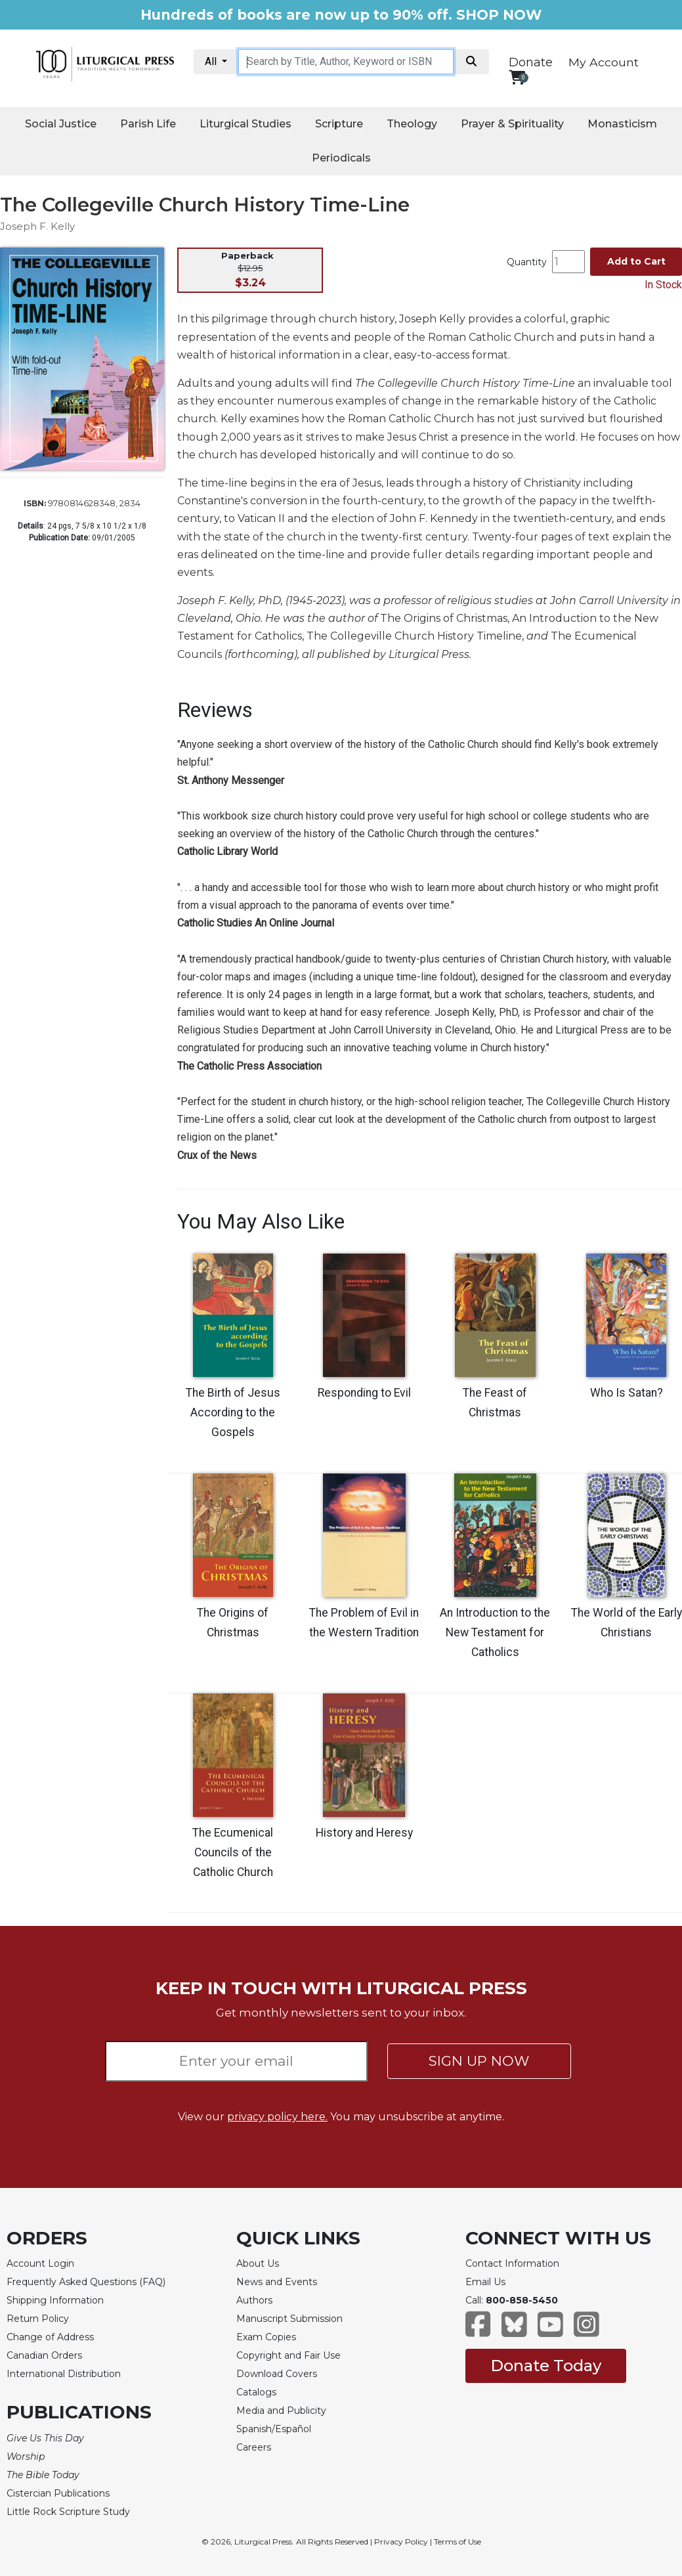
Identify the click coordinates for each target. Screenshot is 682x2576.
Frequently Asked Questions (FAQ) (86, 2282)
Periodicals (341, 158)
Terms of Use (457, 2541)
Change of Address (50, 2337)
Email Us (485, 2282)
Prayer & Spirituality (512, 124)
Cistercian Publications (58, 2493)
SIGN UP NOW (479, 2061)
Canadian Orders (44, 2355)
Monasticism (622, 124)
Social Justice (60, 124)
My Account (603, 62)
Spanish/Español (273, 2429)
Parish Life (148, 124)
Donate (531, 62)
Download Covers (276, 2374)
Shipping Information (55, 2300)
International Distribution (64, 2374)
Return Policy (38, 2319)
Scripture (339, 124)
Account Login (40, 2263)
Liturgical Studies (245, 124)
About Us (257, 2263)
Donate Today (545, 2365)
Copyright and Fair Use (288, 2355)
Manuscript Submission (289, 2319)
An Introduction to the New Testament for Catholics (495, 1632)
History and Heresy (364, 1832)
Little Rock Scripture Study (68, 2512)
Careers (253, 2447)
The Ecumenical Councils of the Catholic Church (232, 1852)
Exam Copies (266, 2337)
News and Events (276, 2282)
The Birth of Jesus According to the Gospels (233, 1412)
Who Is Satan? (626, 1392)
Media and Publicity (281, 2410)
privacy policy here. (277, 2116)
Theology (412, 124)
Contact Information (512, 2263)
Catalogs (256, 2392)
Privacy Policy (401, 2541)
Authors (254, 2300)
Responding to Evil (364, 1392)
